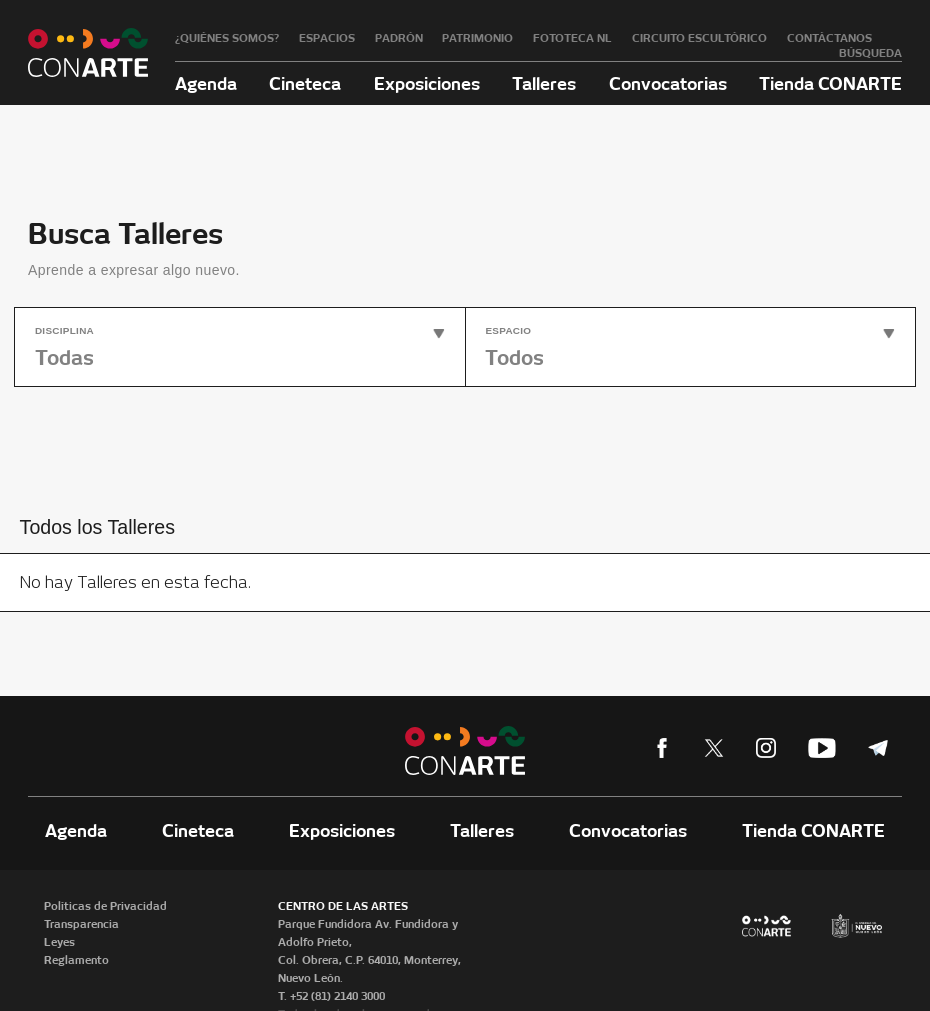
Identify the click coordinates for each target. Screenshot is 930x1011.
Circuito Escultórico (699, 38)
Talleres (544, 83)
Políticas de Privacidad (105, 906)
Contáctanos (829, 38)
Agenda (206, 83)
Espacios (327, 38)
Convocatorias (668, 83)
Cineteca (305, 83)
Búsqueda (870, 53)
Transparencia (81, 924)
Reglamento (76, 960)
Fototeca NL (572, 38)
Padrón (399, 38)
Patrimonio (477, 38)
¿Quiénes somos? (227, 38)
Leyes (59, 942)
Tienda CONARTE (830, 83)
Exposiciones (427, 83)
